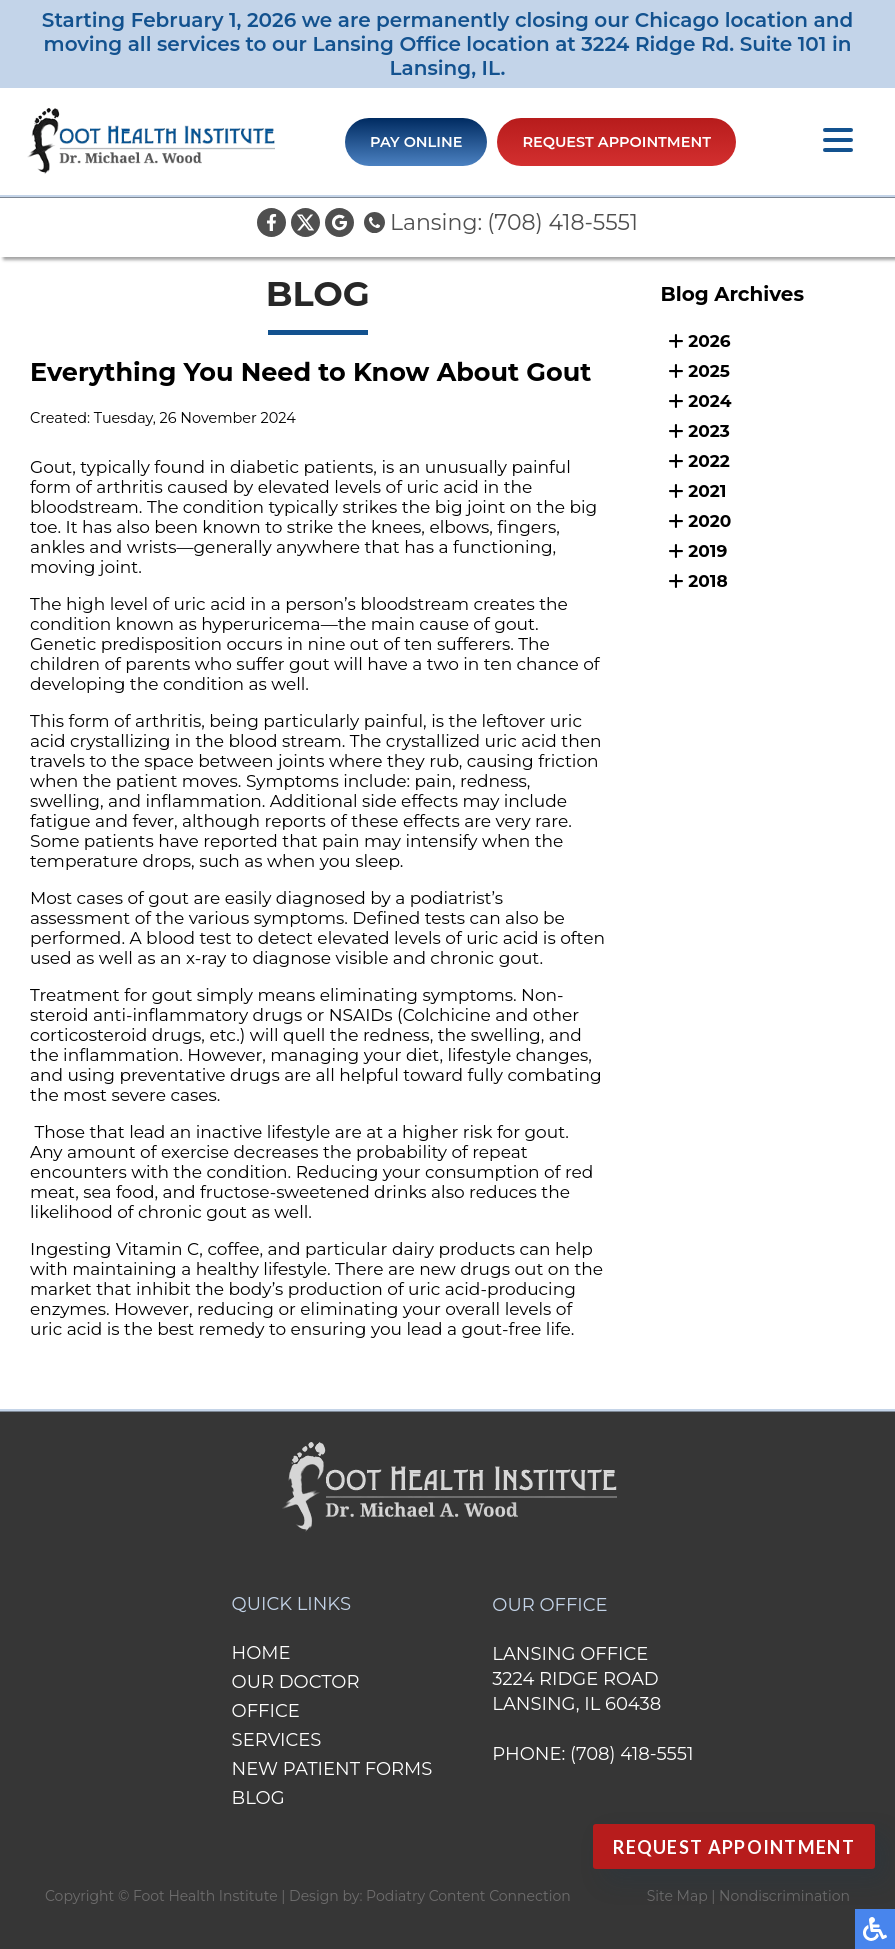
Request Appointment (616, 142)
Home (261, 1653)
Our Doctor (296, 1682)
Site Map (677, 1896)
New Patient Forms (332, 1769)
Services (277, 1740)
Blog (258, 1798)
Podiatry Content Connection (468, 1896)
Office (266, 1711)
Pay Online (416, 142)
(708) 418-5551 (562, 222)
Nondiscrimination (784, 1896)
